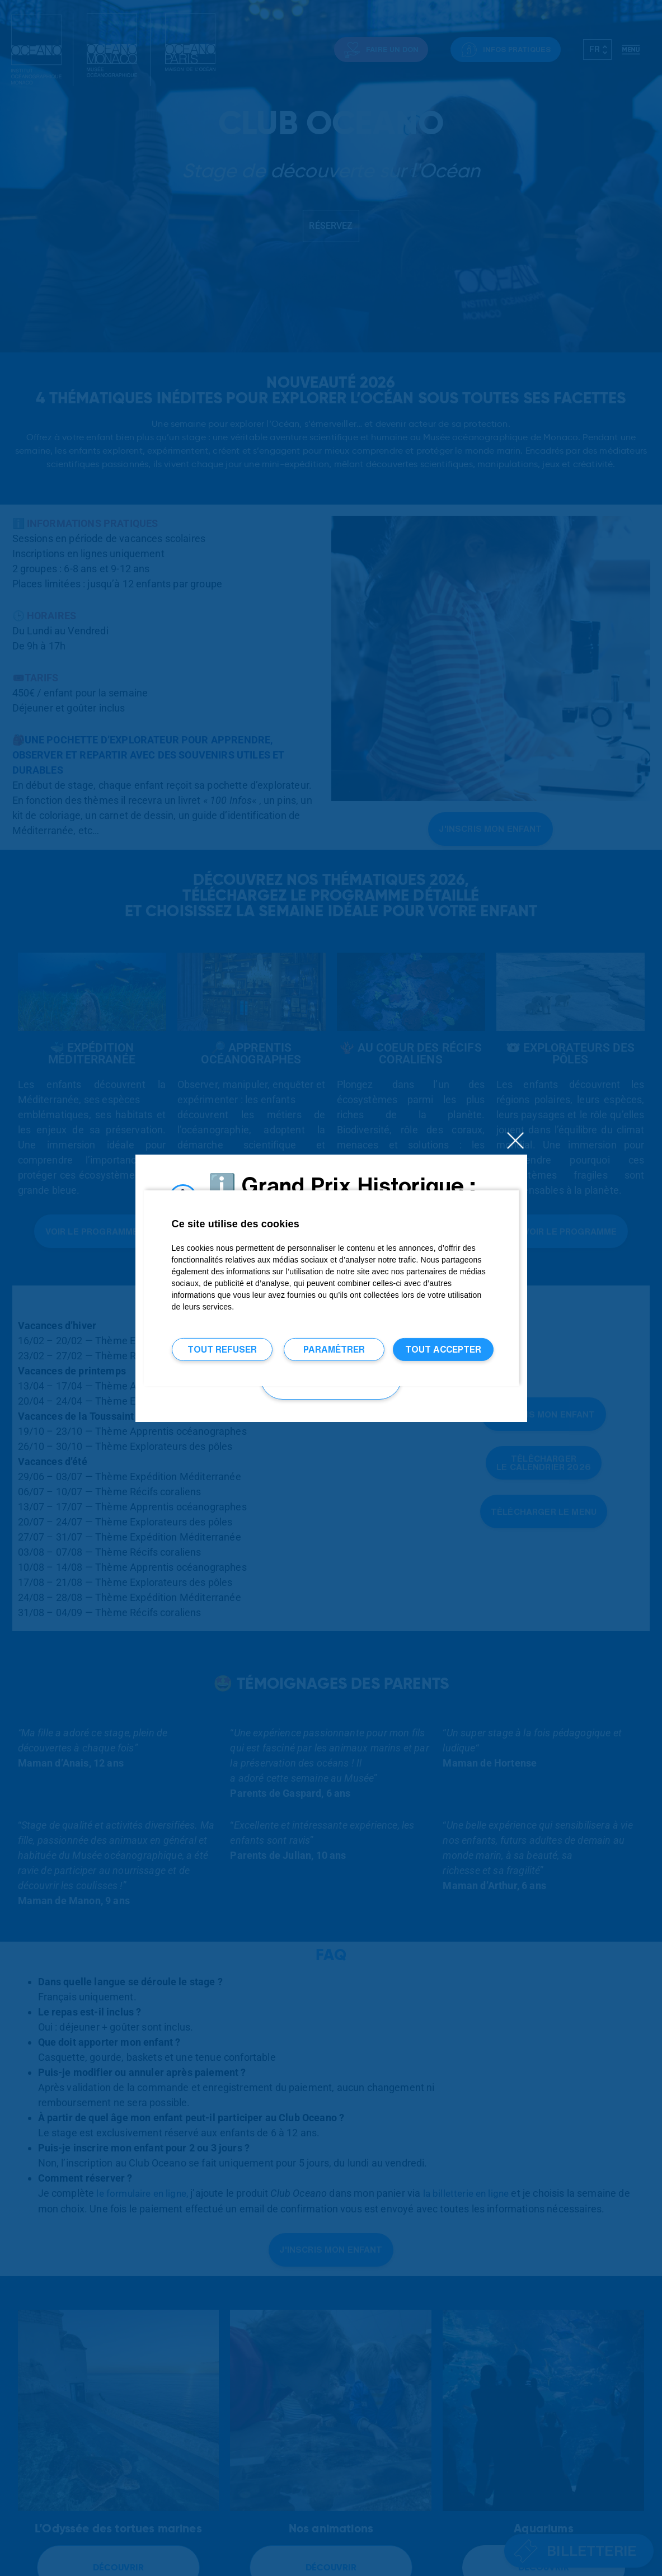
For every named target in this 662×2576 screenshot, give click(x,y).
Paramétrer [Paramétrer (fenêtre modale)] (334, 1348)
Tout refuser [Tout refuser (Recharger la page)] (222, 1348)
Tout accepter (443, 1348)
